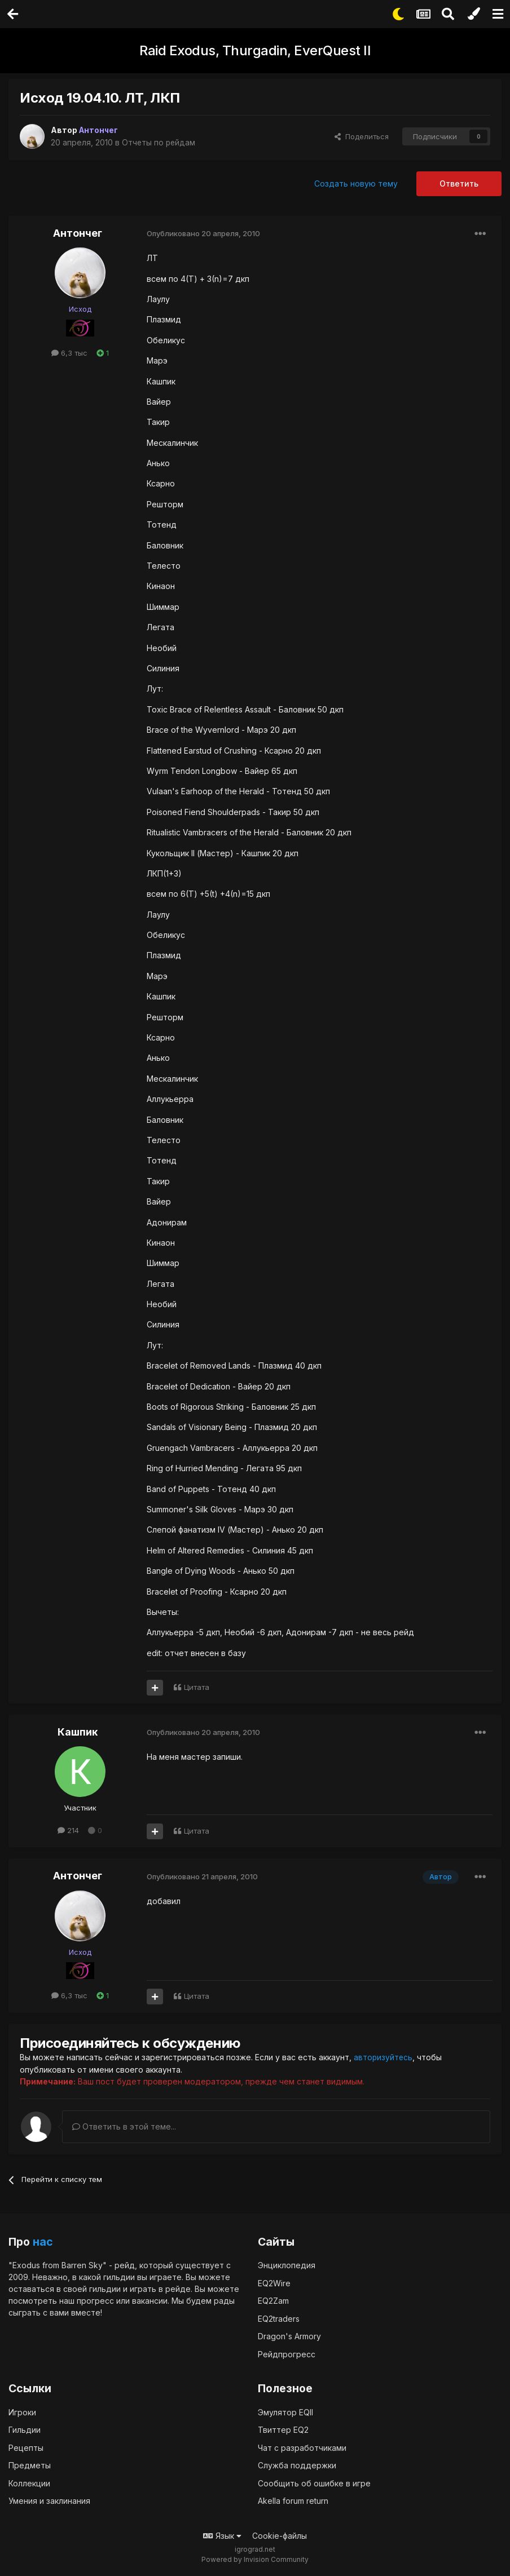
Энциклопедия (286, 2265)
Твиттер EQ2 (283, 2430)
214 (68, 1830)
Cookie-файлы (279, 2535)
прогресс (95, 2300)
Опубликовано (203, 233)
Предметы (29, 2465)
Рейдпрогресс (286, 2353)
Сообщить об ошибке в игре (314, 2483)
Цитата (196, 1687)
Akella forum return (293, 2501)
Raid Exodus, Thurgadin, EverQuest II (255, 50)
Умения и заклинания (49, 2501)
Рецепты (25, 2448)
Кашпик (78, 1732)
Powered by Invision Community (255, 2559)
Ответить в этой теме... (124, 2126)
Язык (222, 2535)
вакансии (150, 2300)
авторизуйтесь (384, 2057)
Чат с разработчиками (302, 2448)
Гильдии (24, 2430)
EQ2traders (279, 2318)
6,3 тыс (69, 352)
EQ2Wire (274, 2282)
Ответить (458, 183)
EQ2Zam (273, 2300)
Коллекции (29, 2483)
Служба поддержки (297, 2465)
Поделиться (362, 136)
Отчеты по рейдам (159, 142)
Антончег (77, 233)
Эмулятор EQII (285, 2412)
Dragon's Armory (289, 2336)
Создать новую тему (356, 183)
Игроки (22, 2412)
